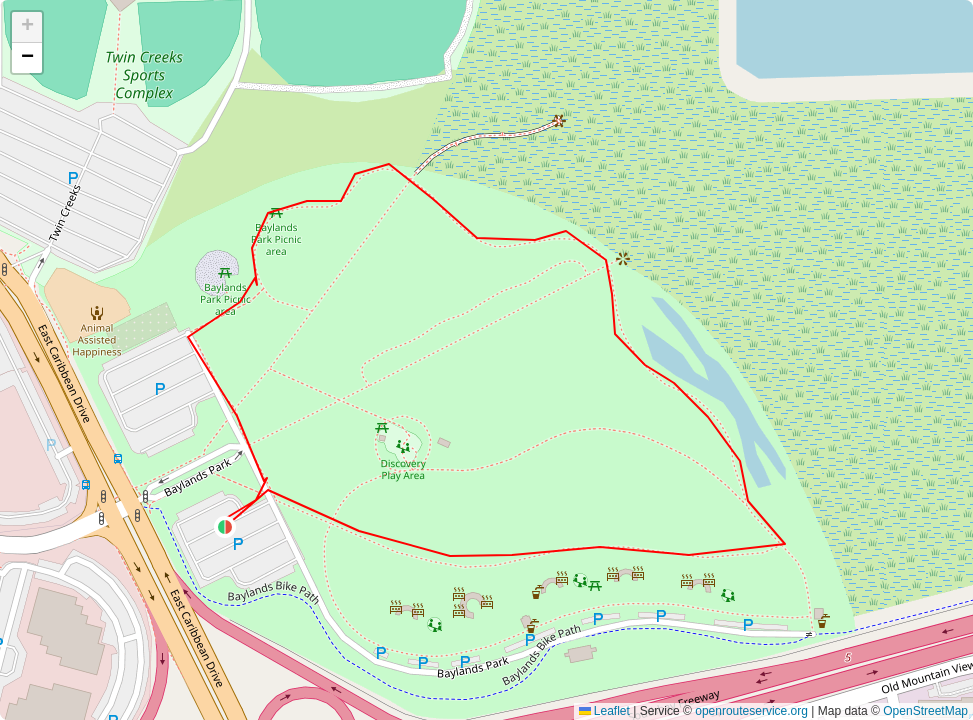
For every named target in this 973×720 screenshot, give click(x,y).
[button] (225, 527)
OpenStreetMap (925, 711)
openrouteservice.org (751, 711)
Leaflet (604, 711)
